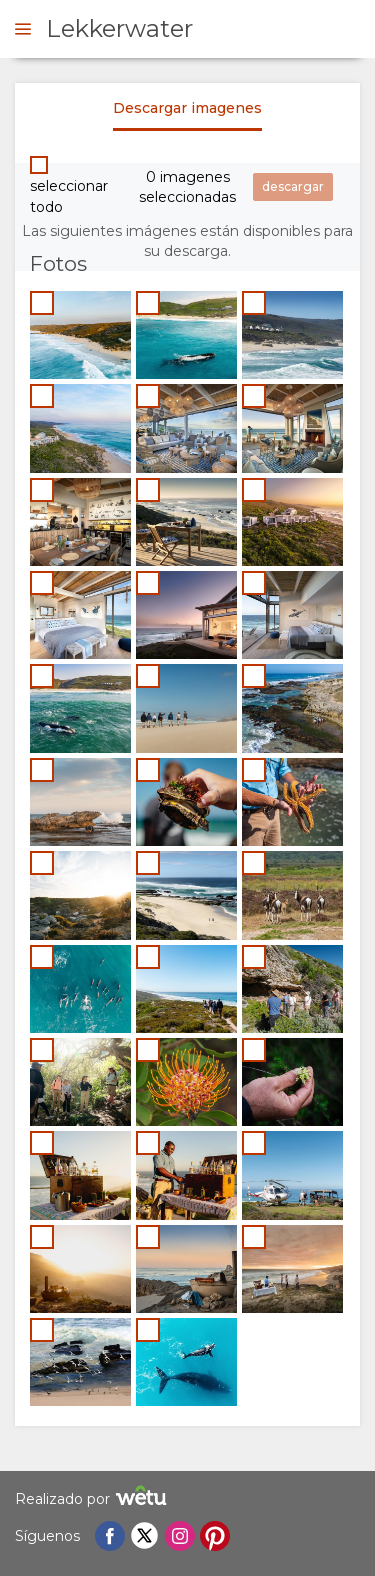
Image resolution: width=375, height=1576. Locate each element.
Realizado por (93, 1498)
